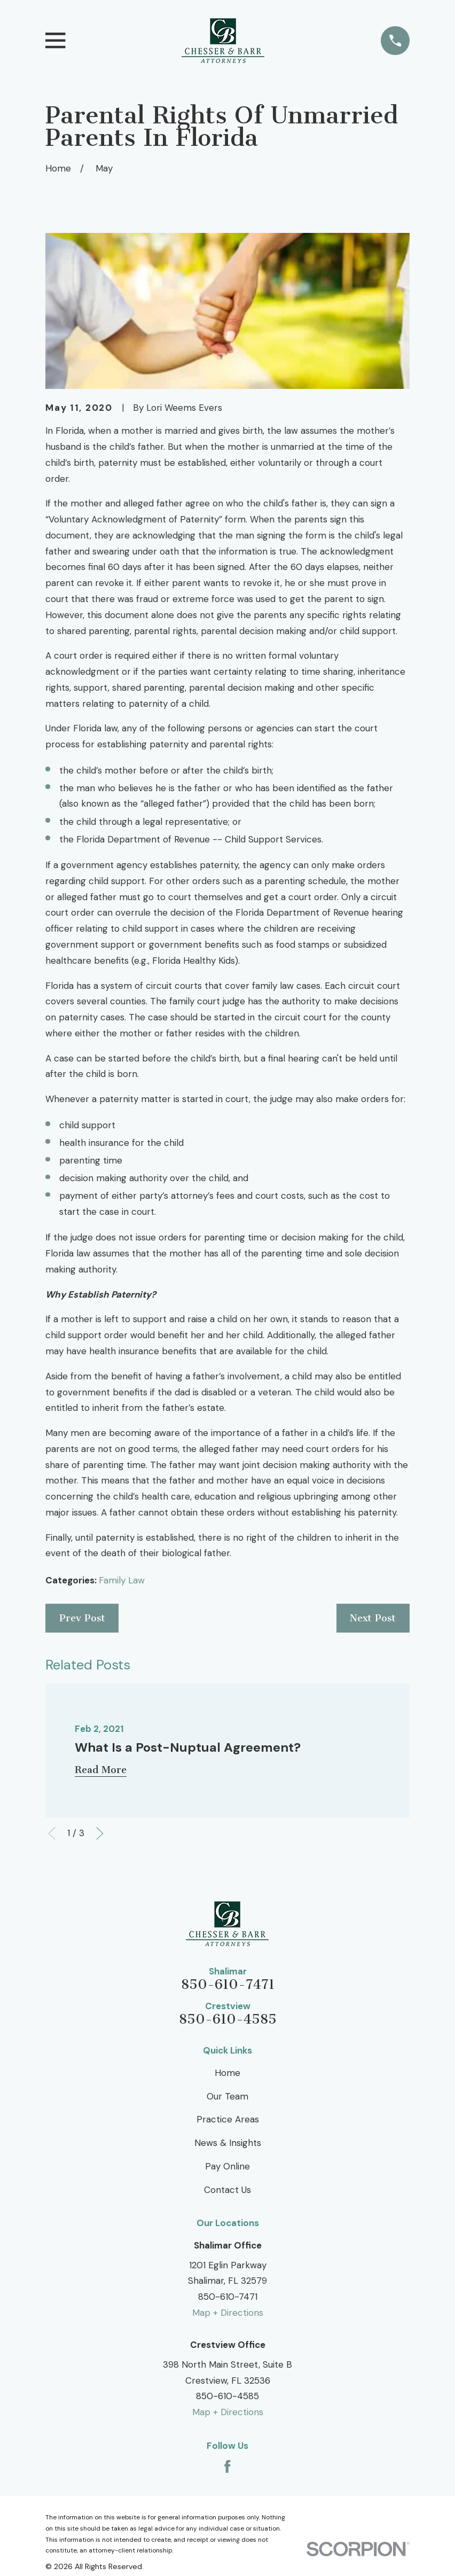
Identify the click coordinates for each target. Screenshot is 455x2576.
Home (227, 2073)
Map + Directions (227, 2313)
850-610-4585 (228, 2019)
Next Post (373, 1618)
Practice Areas (228, 2119)
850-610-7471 (227, 1985)
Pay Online (227, 2166)
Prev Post (82, 1618)
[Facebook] (227, 2466)
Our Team (227, 2096)
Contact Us (227, 2190)
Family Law (122, 1580)
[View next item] (99, 1833)
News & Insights (227, 2143)
